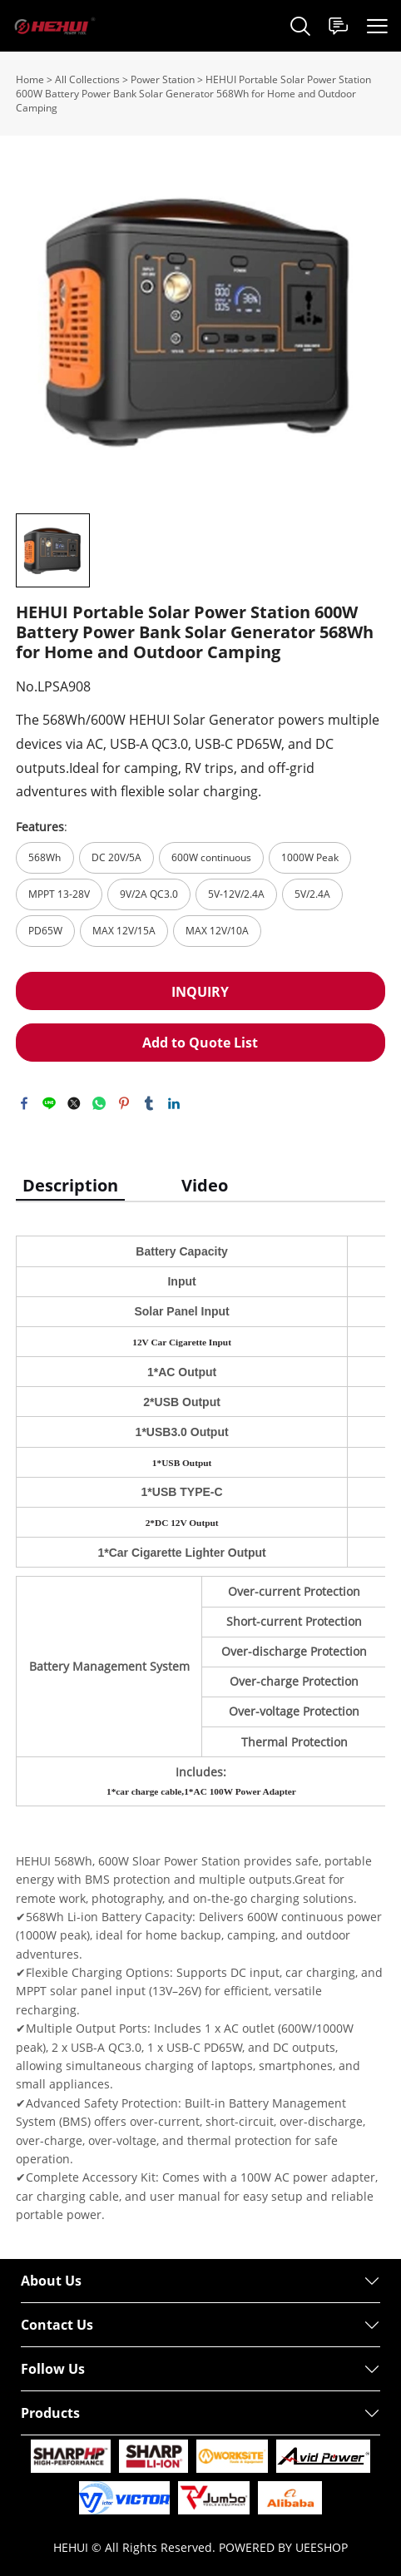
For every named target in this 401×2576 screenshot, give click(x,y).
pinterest (124, 1103)
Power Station (163, 79)
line (49, 1103)
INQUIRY (200, 992)
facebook (24, 1103)
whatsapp (99, 1103)
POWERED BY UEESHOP (283, 2547)
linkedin (174, 1103)
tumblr (149, 1103)
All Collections (87, 79)
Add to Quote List (200, 1042)
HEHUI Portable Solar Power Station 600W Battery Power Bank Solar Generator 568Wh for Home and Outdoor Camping (193, 93)
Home (30, 79)
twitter (74, 1103)
